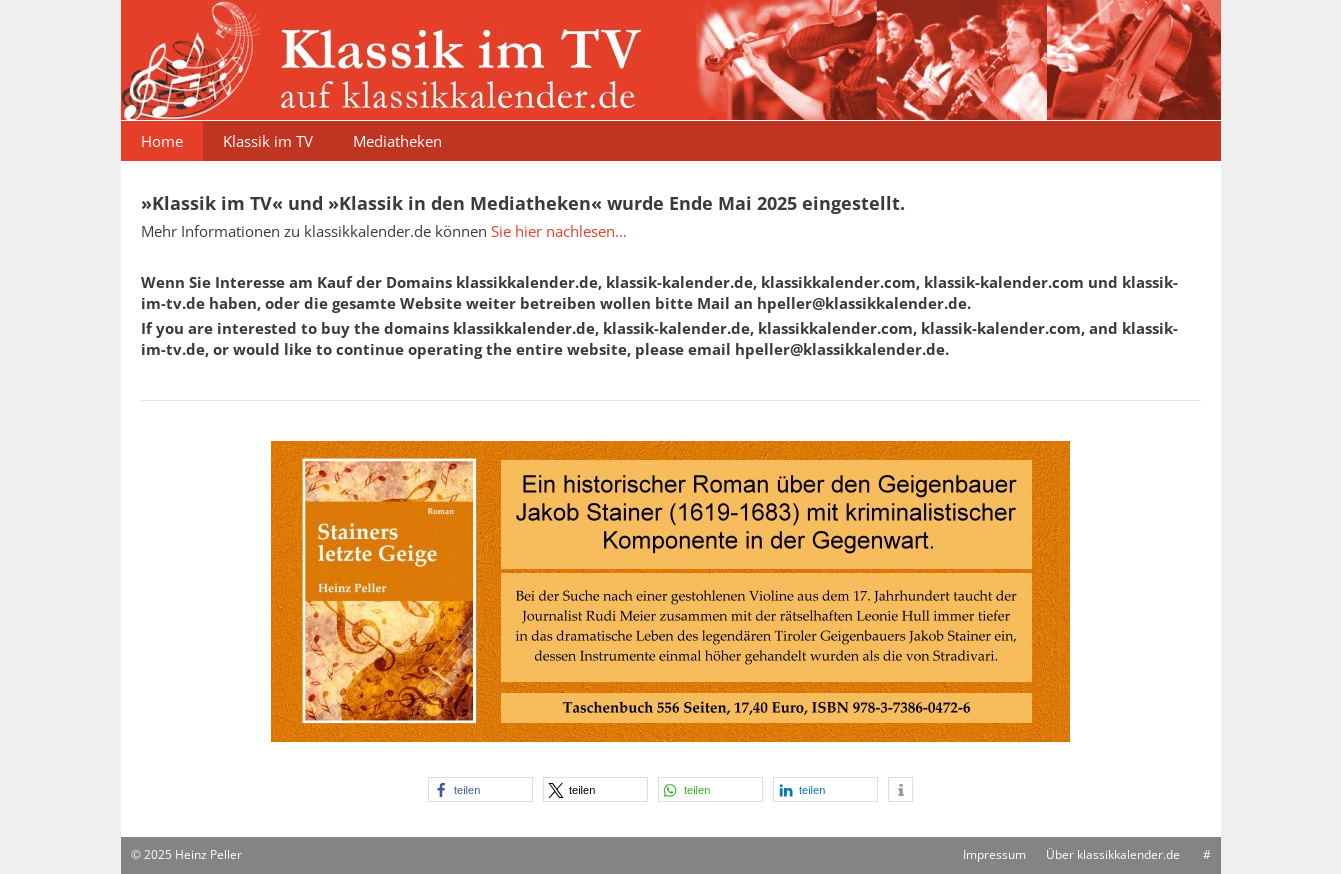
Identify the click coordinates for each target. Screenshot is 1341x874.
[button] (480, 789)
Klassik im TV (268, 141)
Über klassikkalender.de (1113, 854)
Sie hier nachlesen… (559, 231)
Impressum (994, 854)
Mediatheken (397, 141)
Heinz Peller (208, 854)
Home (162, 141)
